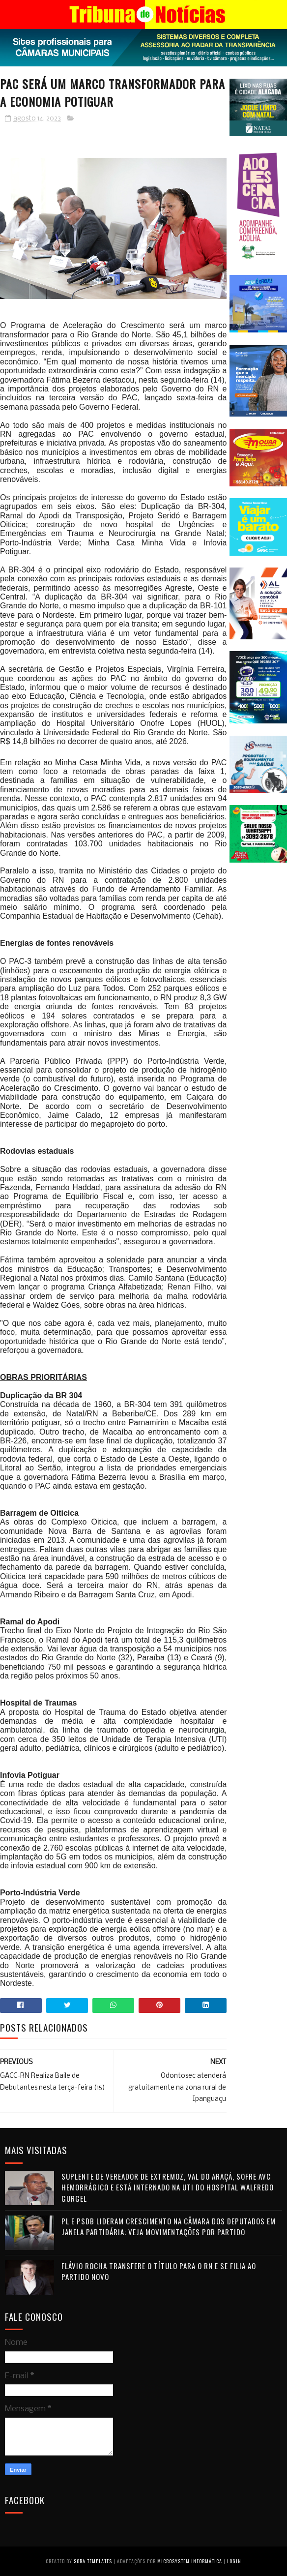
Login (234, 2561)
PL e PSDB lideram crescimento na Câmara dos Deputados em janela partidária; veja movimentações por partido (168, 2227)
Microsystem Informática (189, 2561)
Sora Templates (93, 2561)
